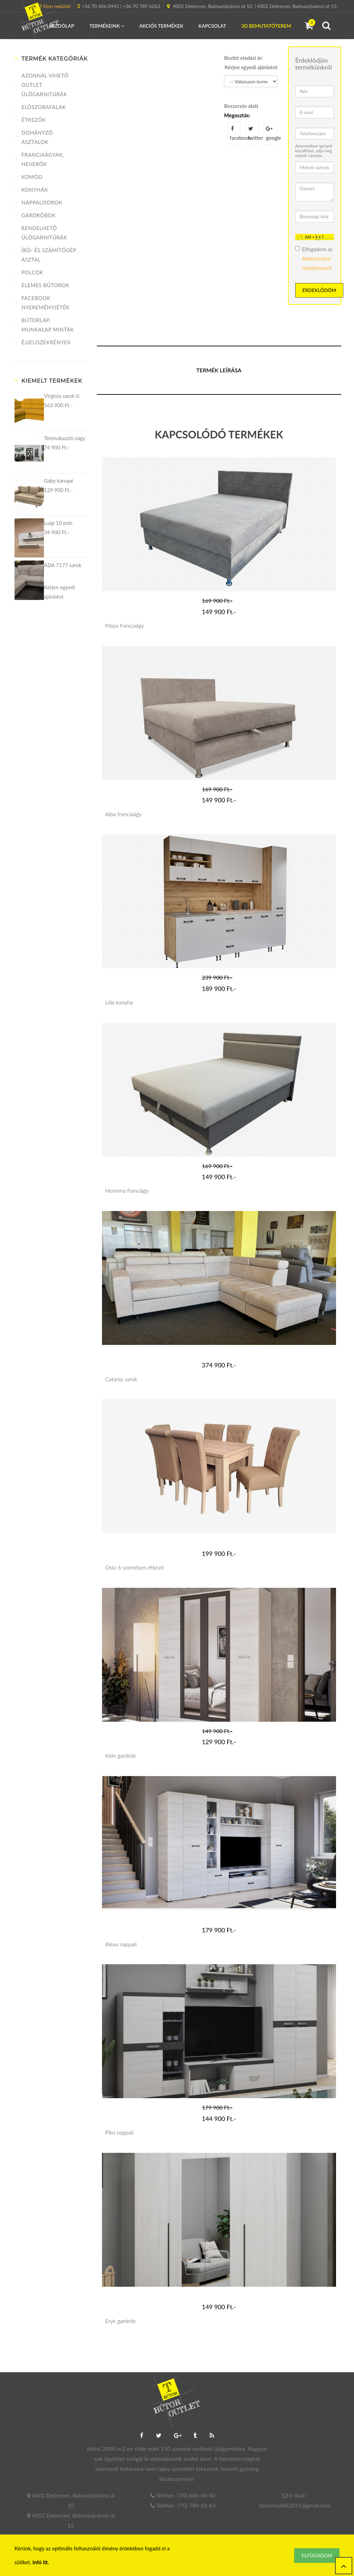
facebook (235, 133)
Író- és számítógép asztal (48, 255)
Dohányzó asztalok (37, 137)
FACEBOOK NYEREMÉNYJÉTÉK (45, 302)
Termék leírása (219, 370)
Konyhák (34, 189)
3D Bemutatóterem (266, 26)
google (271, 133)
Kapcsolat (212, 26)
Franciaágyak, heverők (42, 159)
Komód (32, 177)
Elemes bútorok (45, 285)
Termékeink (106, 26)
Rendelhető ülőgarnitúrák (44, 232)
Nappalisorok (41, 202)
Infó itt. (40, 2562)
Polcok (32, 272)
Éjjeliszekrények (46, 342)
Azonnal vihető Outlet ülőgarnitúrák (44, 84)
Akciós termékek (161, 26)
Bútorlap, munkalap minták (47, 325)
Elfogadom (316, 2555)
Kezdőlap (61, 26)
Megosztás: (237, 115)
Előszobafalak (43, 107)
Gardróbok (38, 215)
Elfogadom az (314, 258)
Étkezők (33, 120)
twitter (253, 133)
